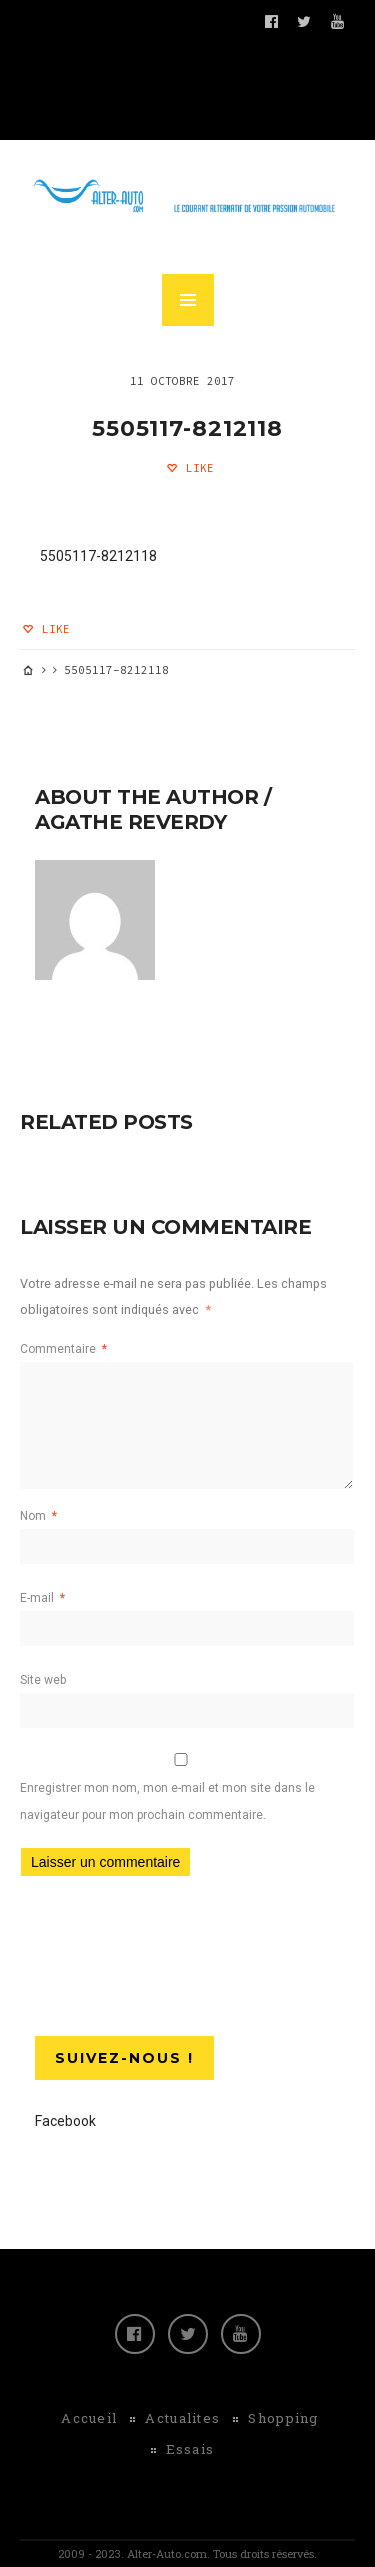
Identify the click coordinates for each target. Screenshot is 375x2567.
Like (196, 468)
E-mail (42, 1598)
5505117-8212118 (187, 428)
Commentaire (63, 1349)
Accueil (89, 2418)
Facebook (65, 2121)
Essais (190, 2449)
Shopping (283, 2418)
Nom (38, 1516)
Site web (43, 1680)
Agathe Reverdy (130, 822)
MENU (188, 300)
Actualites (182, 2418)
